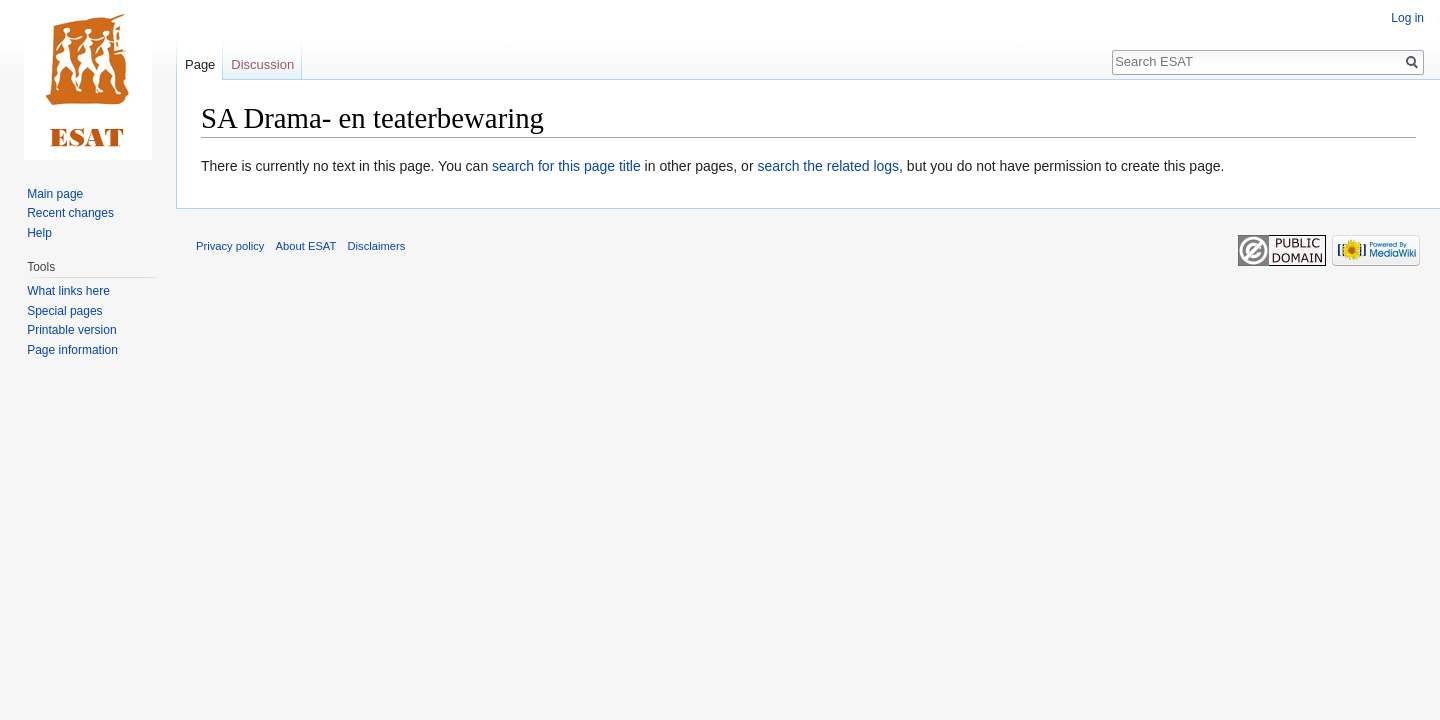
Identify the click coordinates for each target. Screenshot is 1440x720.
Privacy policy (230, 246)
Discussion (262, 64)
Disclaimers (377, 246)
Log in (1407, 18)
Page (200, 64)
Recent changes (70, 213)
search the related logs (828, 166)
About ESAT (306, 246)
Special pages (64, 311)
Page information (72, 350)
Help (39, 233)
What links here (68, 291)
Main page (55, 194)
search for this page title (566, 166)
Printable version (71, 330)
